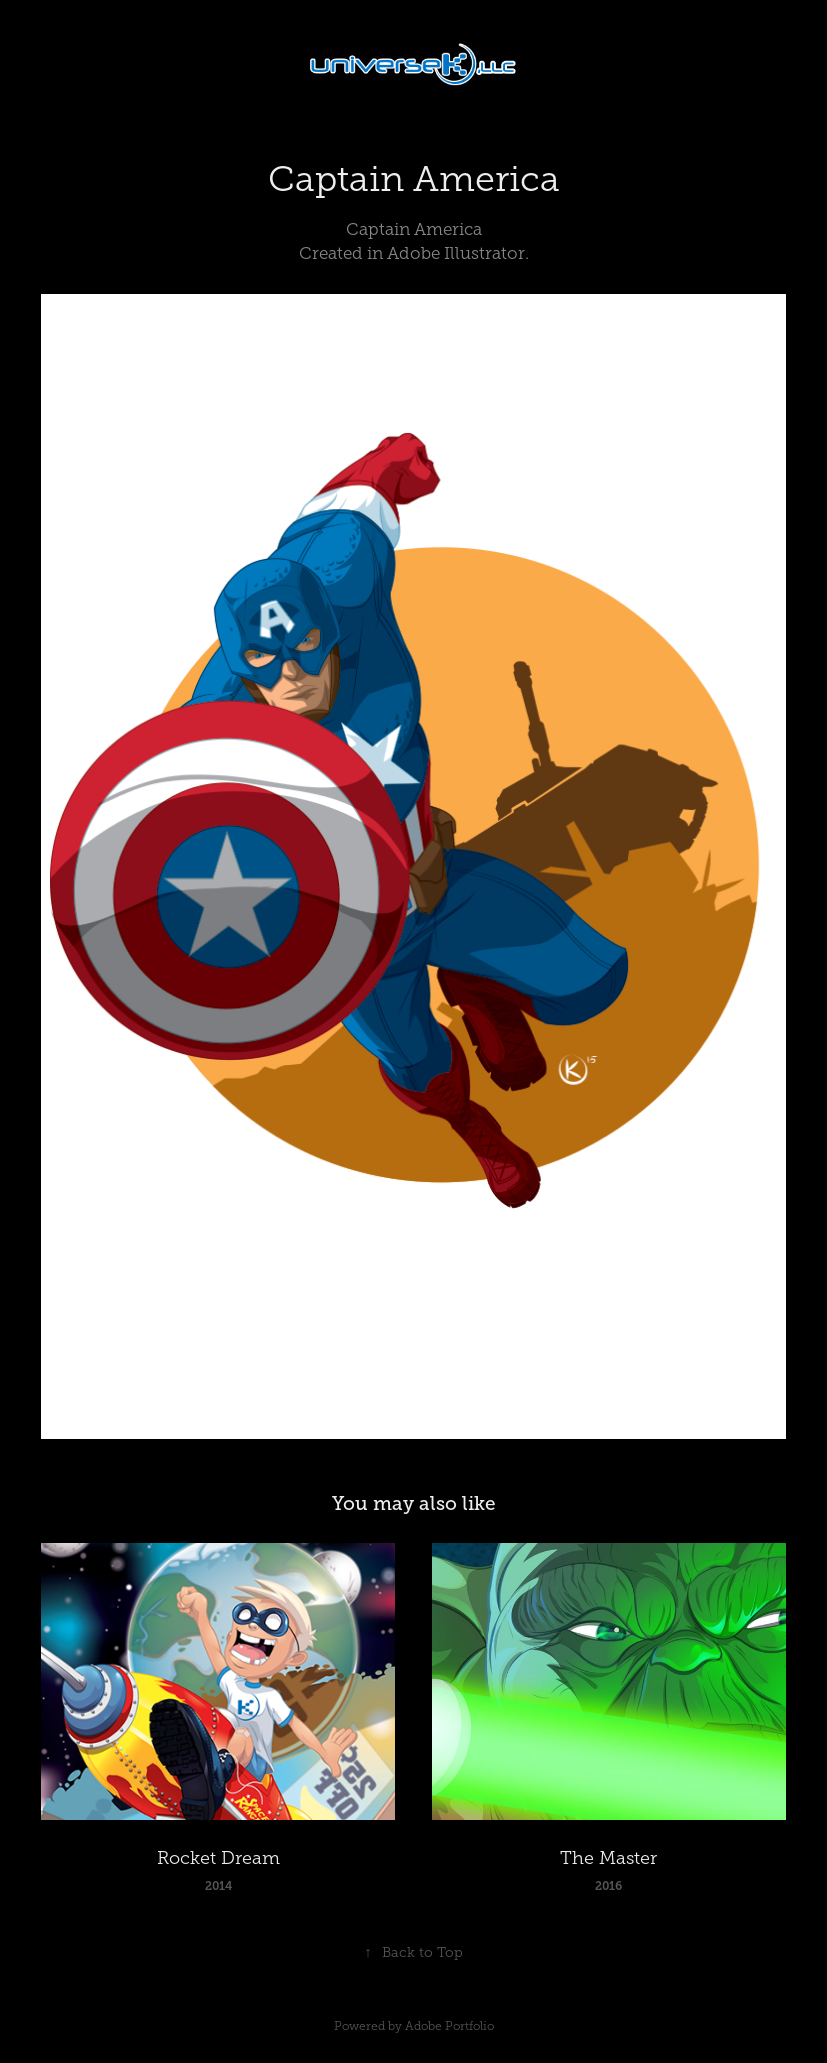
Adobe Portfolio (449, 2026)
